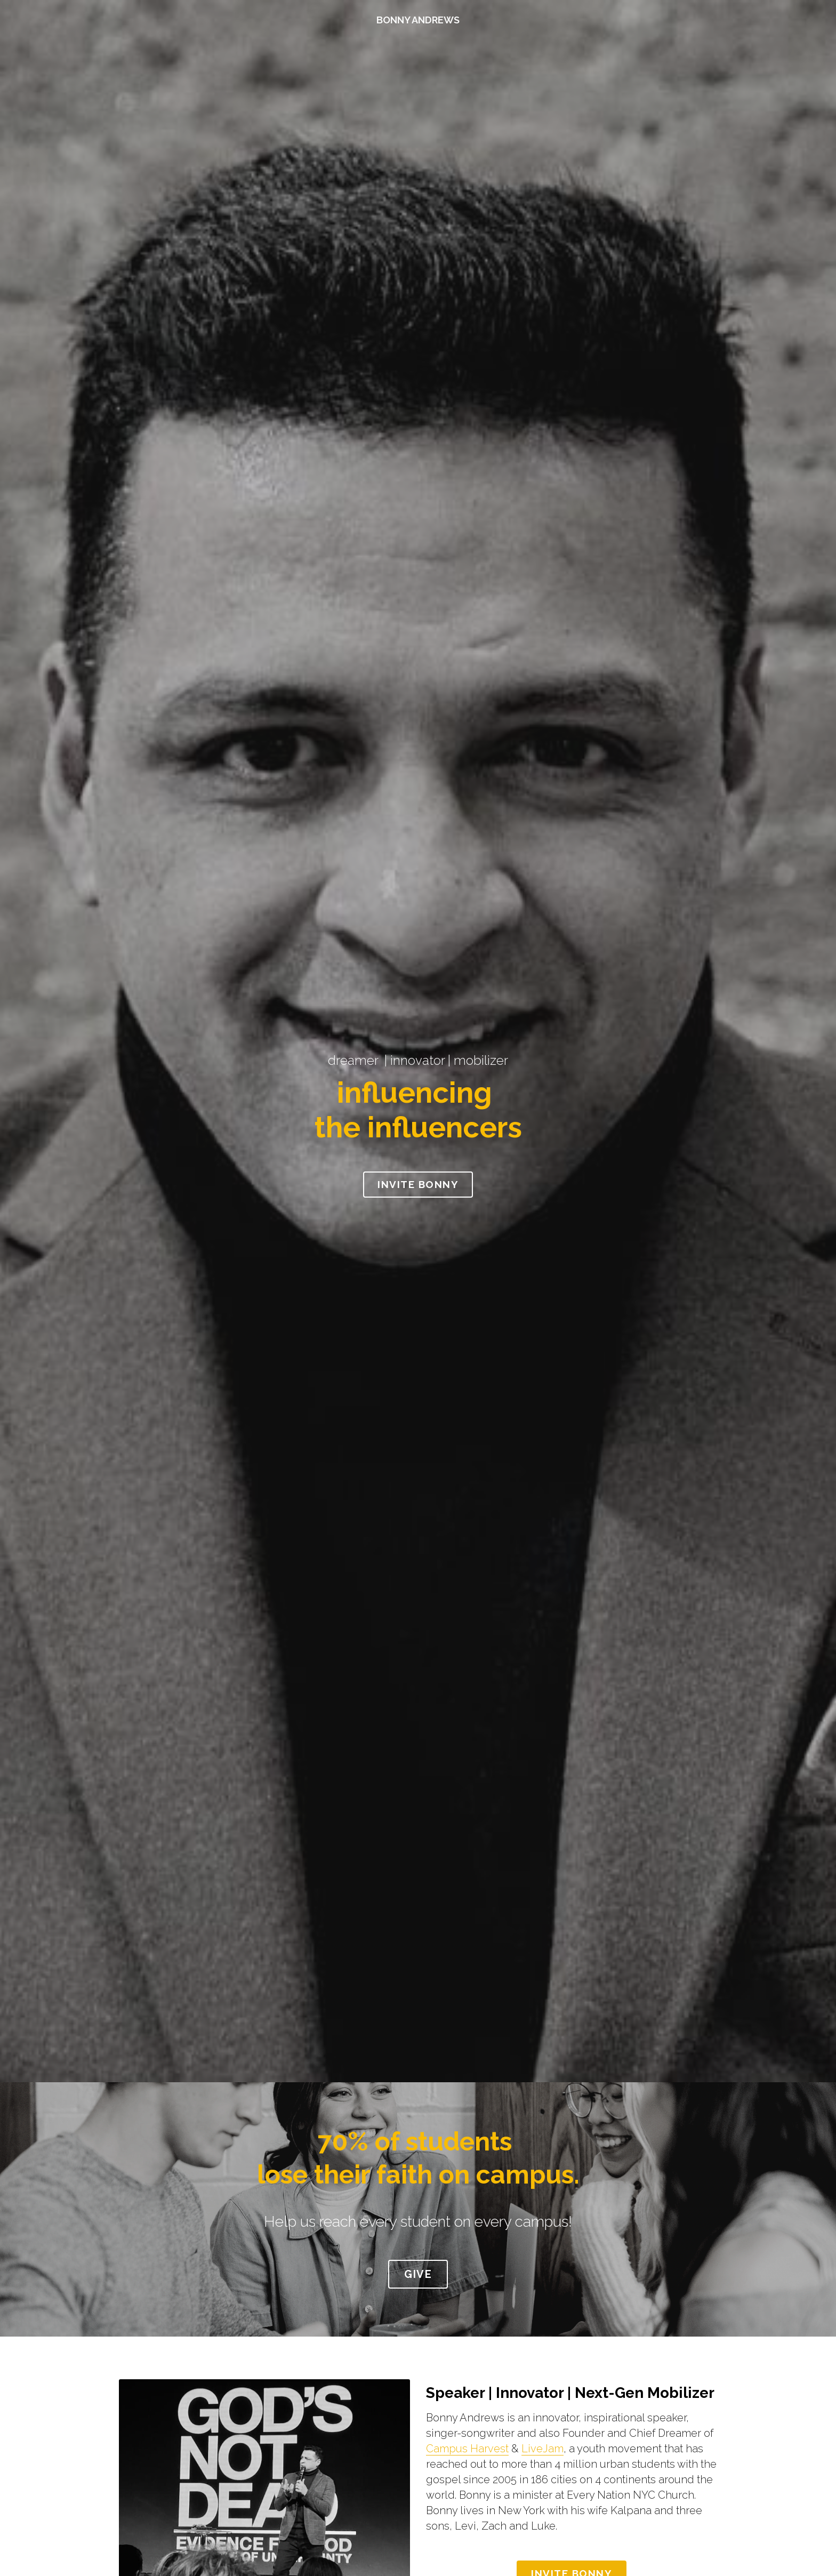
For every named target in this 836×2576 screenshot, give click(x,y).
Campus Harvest (467, 2451)
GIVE (418, 2274)
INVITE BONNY (418, 1184)
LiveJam (542, 2451)
